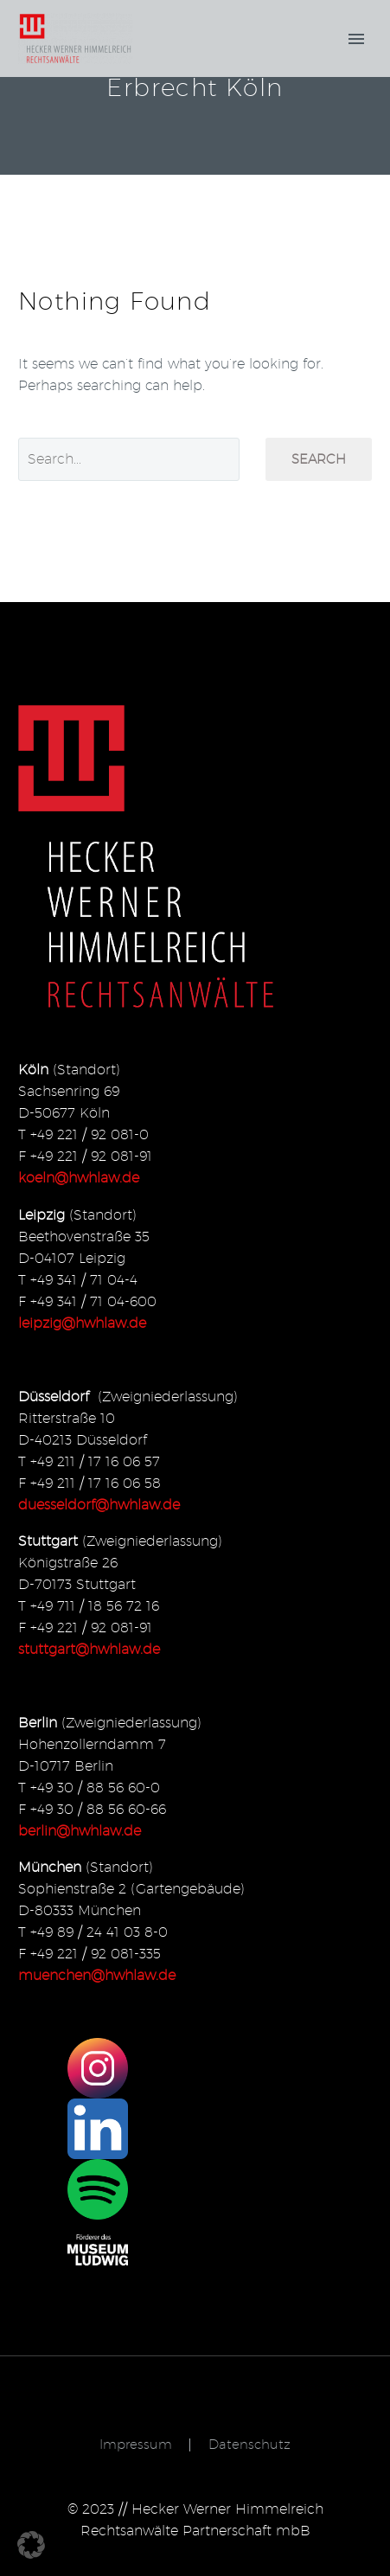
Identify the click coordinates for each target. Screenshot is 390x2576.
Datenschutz (249, 2444)
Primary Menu (356, 39)
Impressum (135, 2444)
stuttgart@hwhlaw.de (89, 1649)
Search (318, 459)
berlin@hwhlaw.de (79, 1831)
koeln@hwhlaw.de (78, 1177)
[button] (31, 2545)
